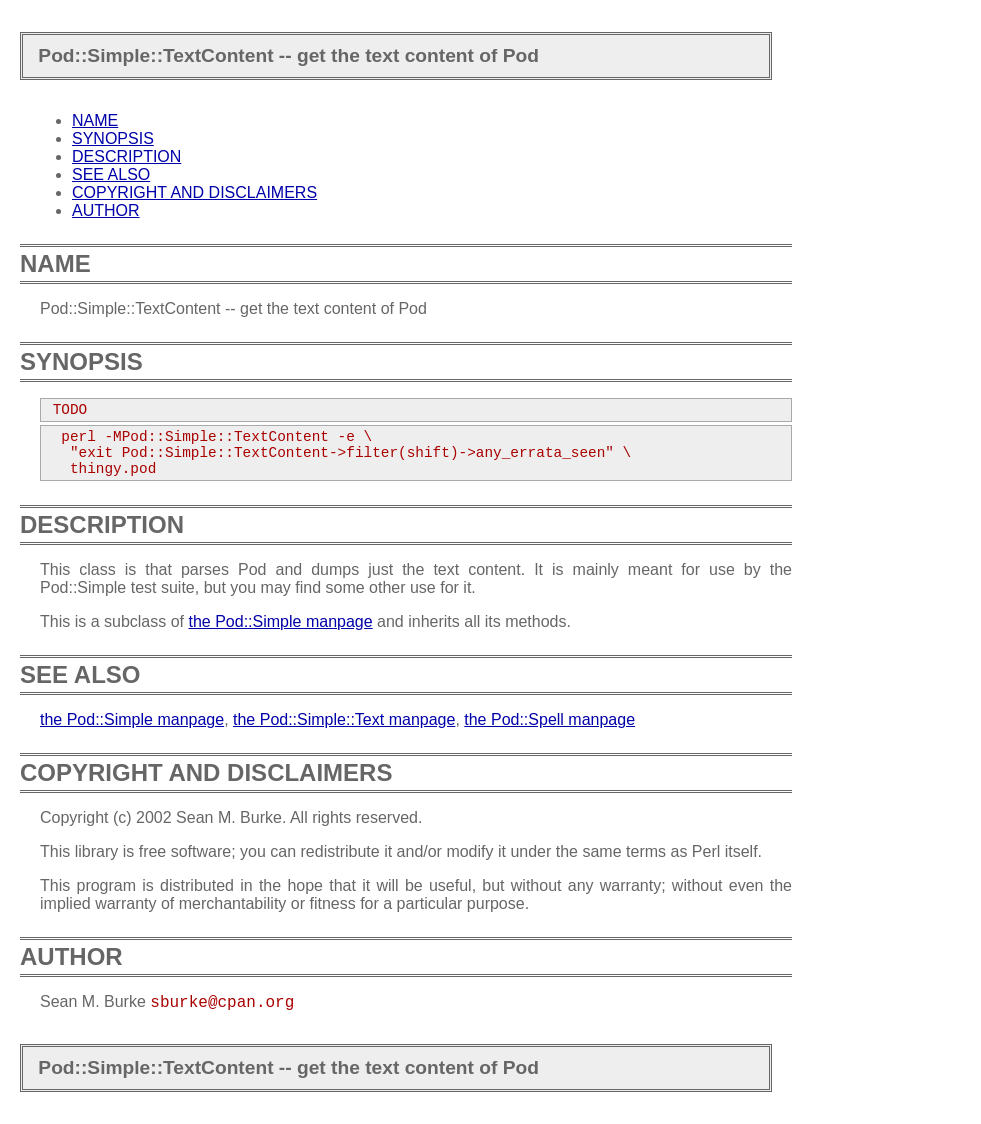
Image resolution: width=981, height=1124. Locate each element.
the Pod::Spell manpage (549, 719)
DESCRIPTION (126, 156)
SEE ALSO (111, 174)
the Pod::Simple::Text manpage (344, 719)
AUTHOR (106, 210)
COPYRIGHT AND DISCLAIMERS (194, 192)
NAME (95, 120)
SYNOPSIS (113, 138)
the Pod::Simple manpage (281, 621)
